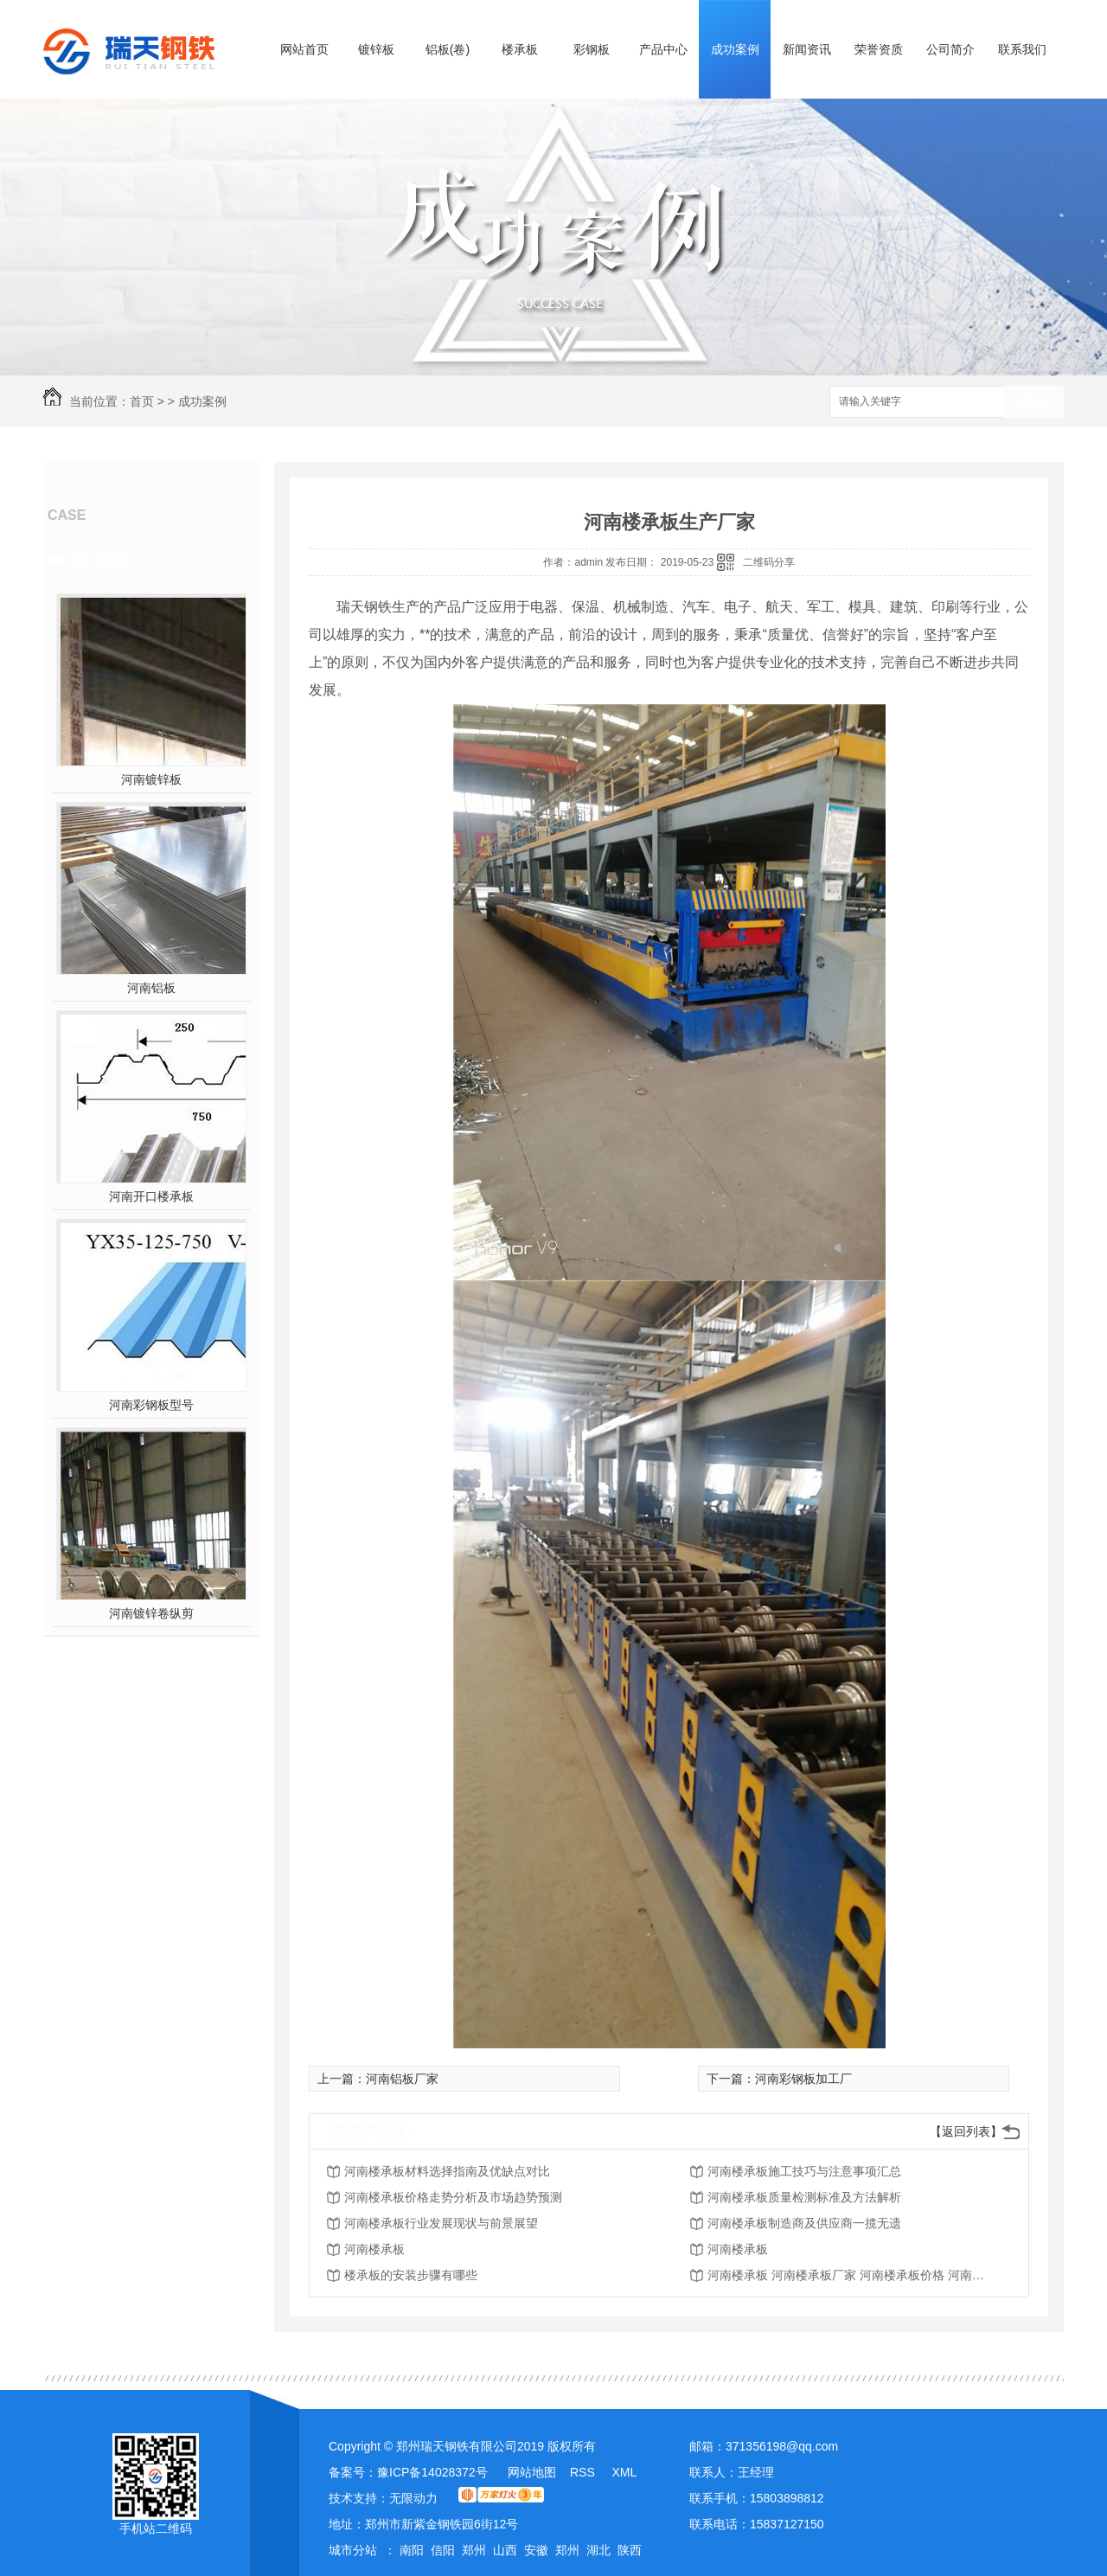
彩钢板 (591, 49)
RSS (584, 2472)
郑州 (474, 2550)
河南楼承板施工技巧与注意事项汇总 (804, 2171)
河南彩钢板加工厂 (803, 2079)
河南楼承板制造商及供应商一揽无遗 (804, 2223)
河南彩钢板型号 (151, 1405)
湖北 (598, 2550)
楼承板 (520, 49)
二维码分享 (769, 562)
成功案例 (735, 49)
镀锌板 (376, 49)
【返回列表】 (966, 2131)
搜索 (1033, 402)
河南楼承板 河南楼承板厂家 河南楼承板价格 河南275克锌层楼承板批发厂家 (845, 2275)
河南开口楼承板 (151, 1196)
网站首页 (304, 49)
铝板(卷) (448, 49)
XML (624, 2472)
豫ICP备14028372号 (432, 2472)
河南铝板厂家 (402, 2079)
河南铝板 (151, 988)
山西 (505, 2550)
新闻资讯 (807, 49)
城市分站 (353, 2550)
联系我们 (1022, 49)
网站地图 (532, 2472)
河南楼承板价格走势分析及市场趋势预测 (453, 2197)
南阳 (412, 2550)
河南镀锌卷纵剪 (151, 1613)
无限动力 (413, 2498)
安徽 (536, 2550)
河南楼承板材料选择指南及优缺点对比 (447, 2171)
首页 (142, 401)
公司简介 (950, 49)
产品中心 (663, 49)
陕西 (629, 2550)
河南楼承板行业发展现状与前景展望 (441, 2223)
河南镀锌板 (151, 779)
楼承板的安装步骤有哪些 (410, 2275)
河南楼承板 (374, 2249)
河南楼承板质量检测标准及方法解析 (804, 2197)
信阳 (443, 2550)
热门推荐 (100, 558)
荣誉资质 (878, 49)
